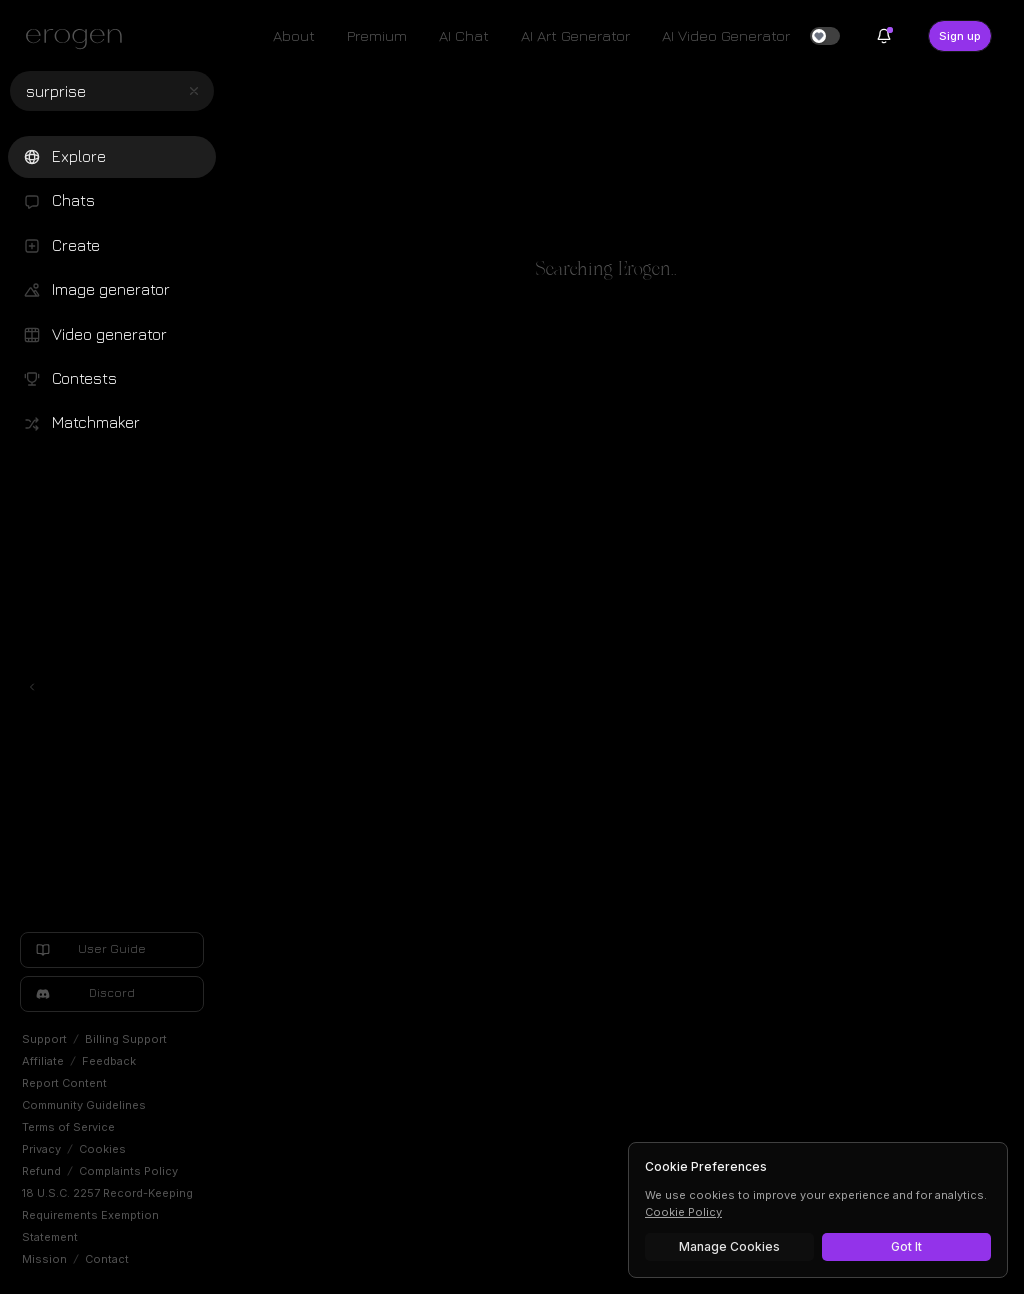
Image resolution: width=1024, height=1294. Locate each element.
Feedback (109, 1061)
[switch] (825, 36)
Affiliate (43, 1061)
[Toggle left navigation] (32, 687)
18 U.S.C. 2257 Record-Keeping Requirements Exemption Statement (107, 1215)
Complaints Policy (128, 1171)
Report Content (64, 1083)
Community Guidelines (84, 1105)
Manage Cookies (729, 1246)
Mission (44, 1259)
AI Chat (464, 35)
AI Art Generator (575, 35)
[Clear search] (194, 91)
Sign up (960, 36)
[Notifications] (884, 36)
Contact (107, 1259)
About (294, 35)
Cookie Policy (683, 1212)
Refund (41, 1171)
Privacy (41, 1149)
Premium (377, 35)
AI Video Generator (726, 35)
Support (44, 1039)
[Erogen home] (79, 38)
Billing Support (126, 1039)
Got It (906, 1246)
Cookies (102, 1149)
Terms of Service (68, 1127)
